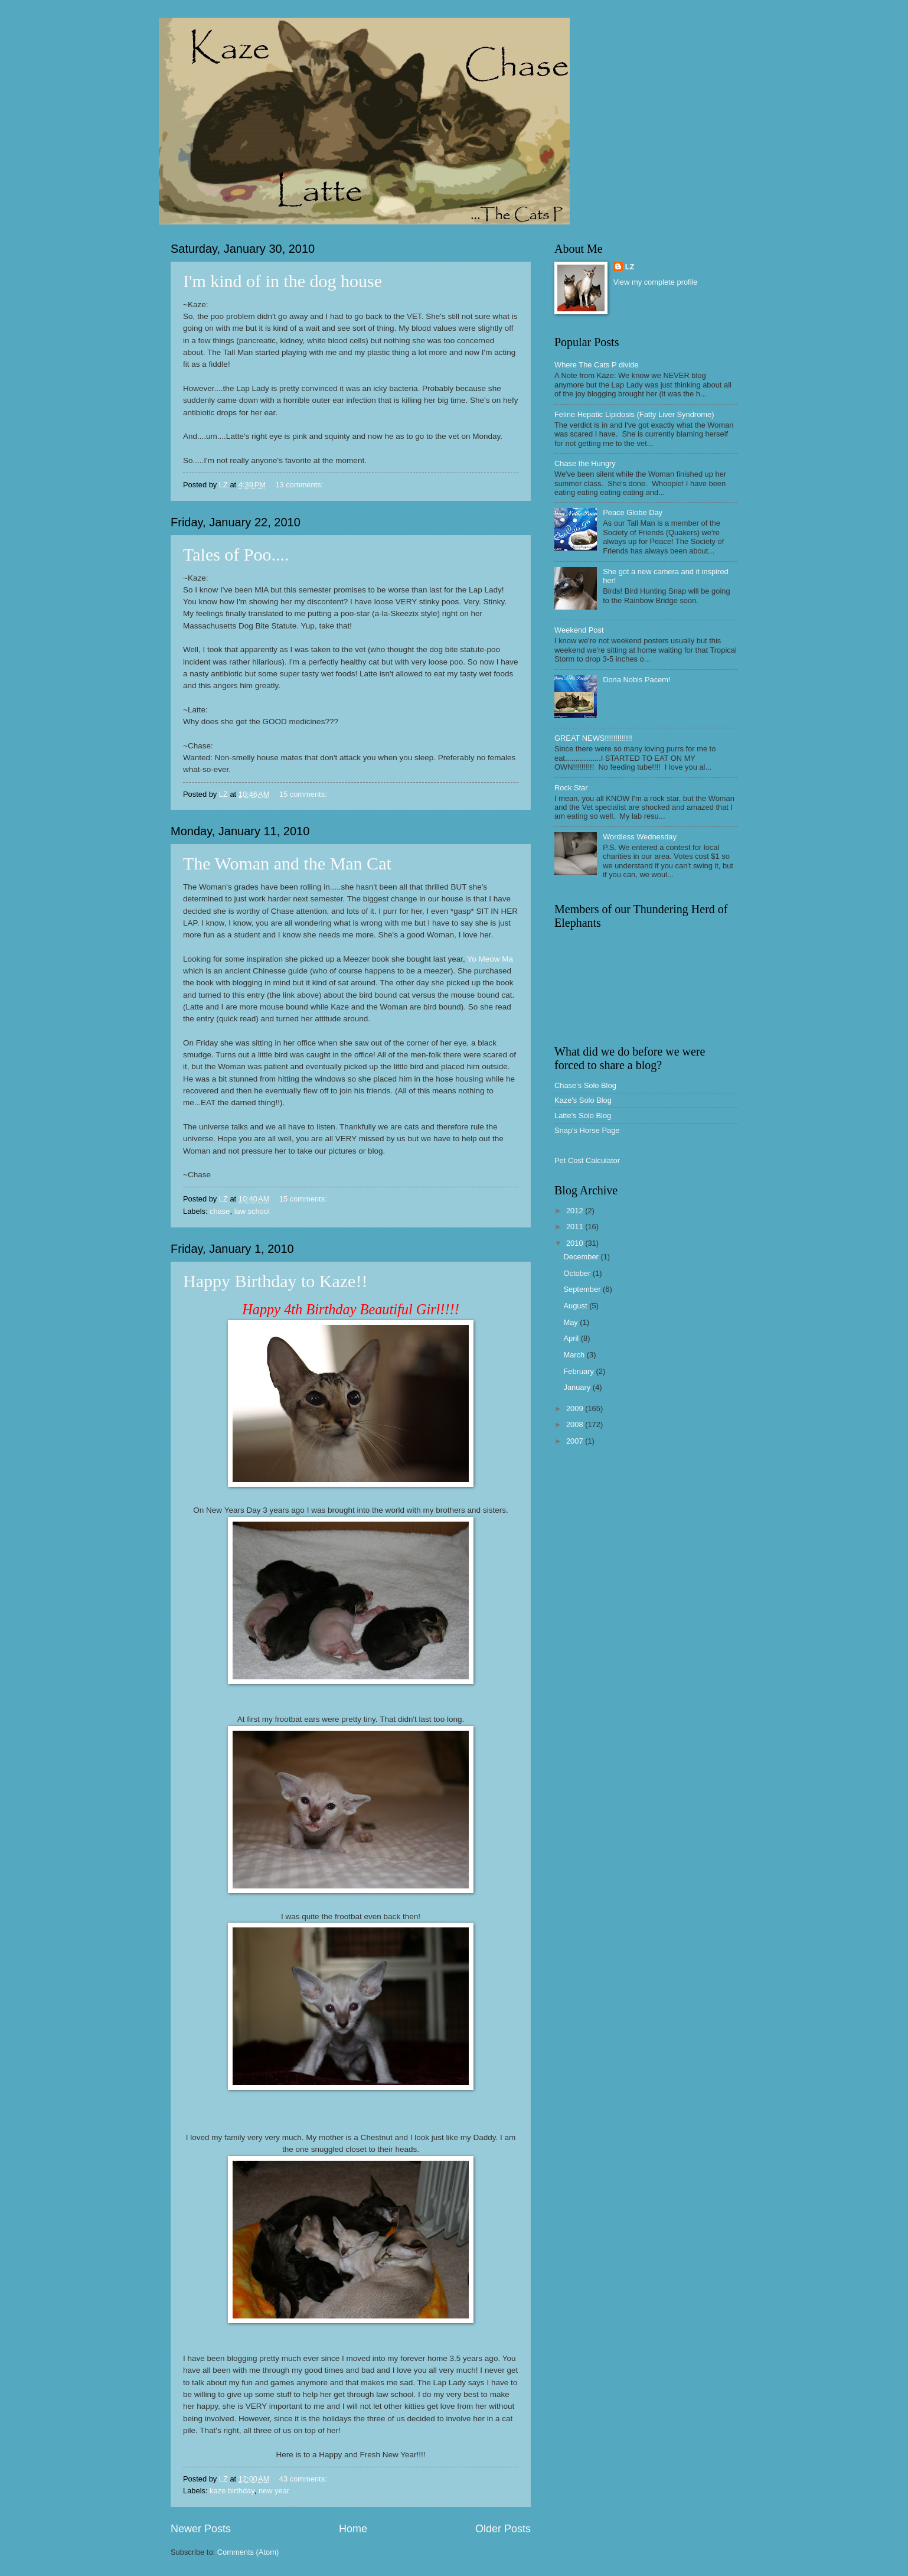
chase (220, 1211)
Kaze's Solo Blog (583, 1100)
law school (252, 1211)
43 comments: (304, 2478)
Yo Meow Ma (490, 959)
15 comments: (304, 794)
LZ (630, 266)
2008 (575, 1424)
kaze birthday (232, 2490)
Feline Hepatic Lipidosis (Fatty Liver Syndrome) (634, 414)
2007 (575, 1441)
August (576, 1305)
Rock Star (571, 787)
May (571, 1322)
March (574, 1354)
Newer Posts (201, 2529)
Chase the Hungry (585, 463)
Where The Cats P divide (596, 364)
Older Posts (503, 2529)
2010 (575, 1243)
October (577, 1273)
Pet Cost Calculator (587, 1160)
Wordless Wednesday (640, 836)
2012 (575, 1210)
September (583, 1289)
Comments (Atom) (248, 2552)
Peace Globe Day (632, 512)
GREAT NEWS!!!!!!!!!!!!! (593, 738)
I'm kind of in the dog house (282, 281)
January (577, 1387)
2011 (575, 1226)
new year (274, 2490)
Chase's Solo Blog (585, 1085)
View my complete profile (655, 282)
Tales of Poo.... (236, 554)
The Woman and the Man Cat (287, 863)
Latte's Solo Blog (582, 1115)
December (581, 1256)
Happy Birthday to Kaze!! (275, 1281)
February (579, 1371)
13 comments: (300, 484)
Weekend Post (579, 630)
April (571, 1338)
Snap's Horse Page (587, 1130)
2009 (575, 1408)
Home (353, 2529)
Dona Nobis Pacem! (637, 679)
